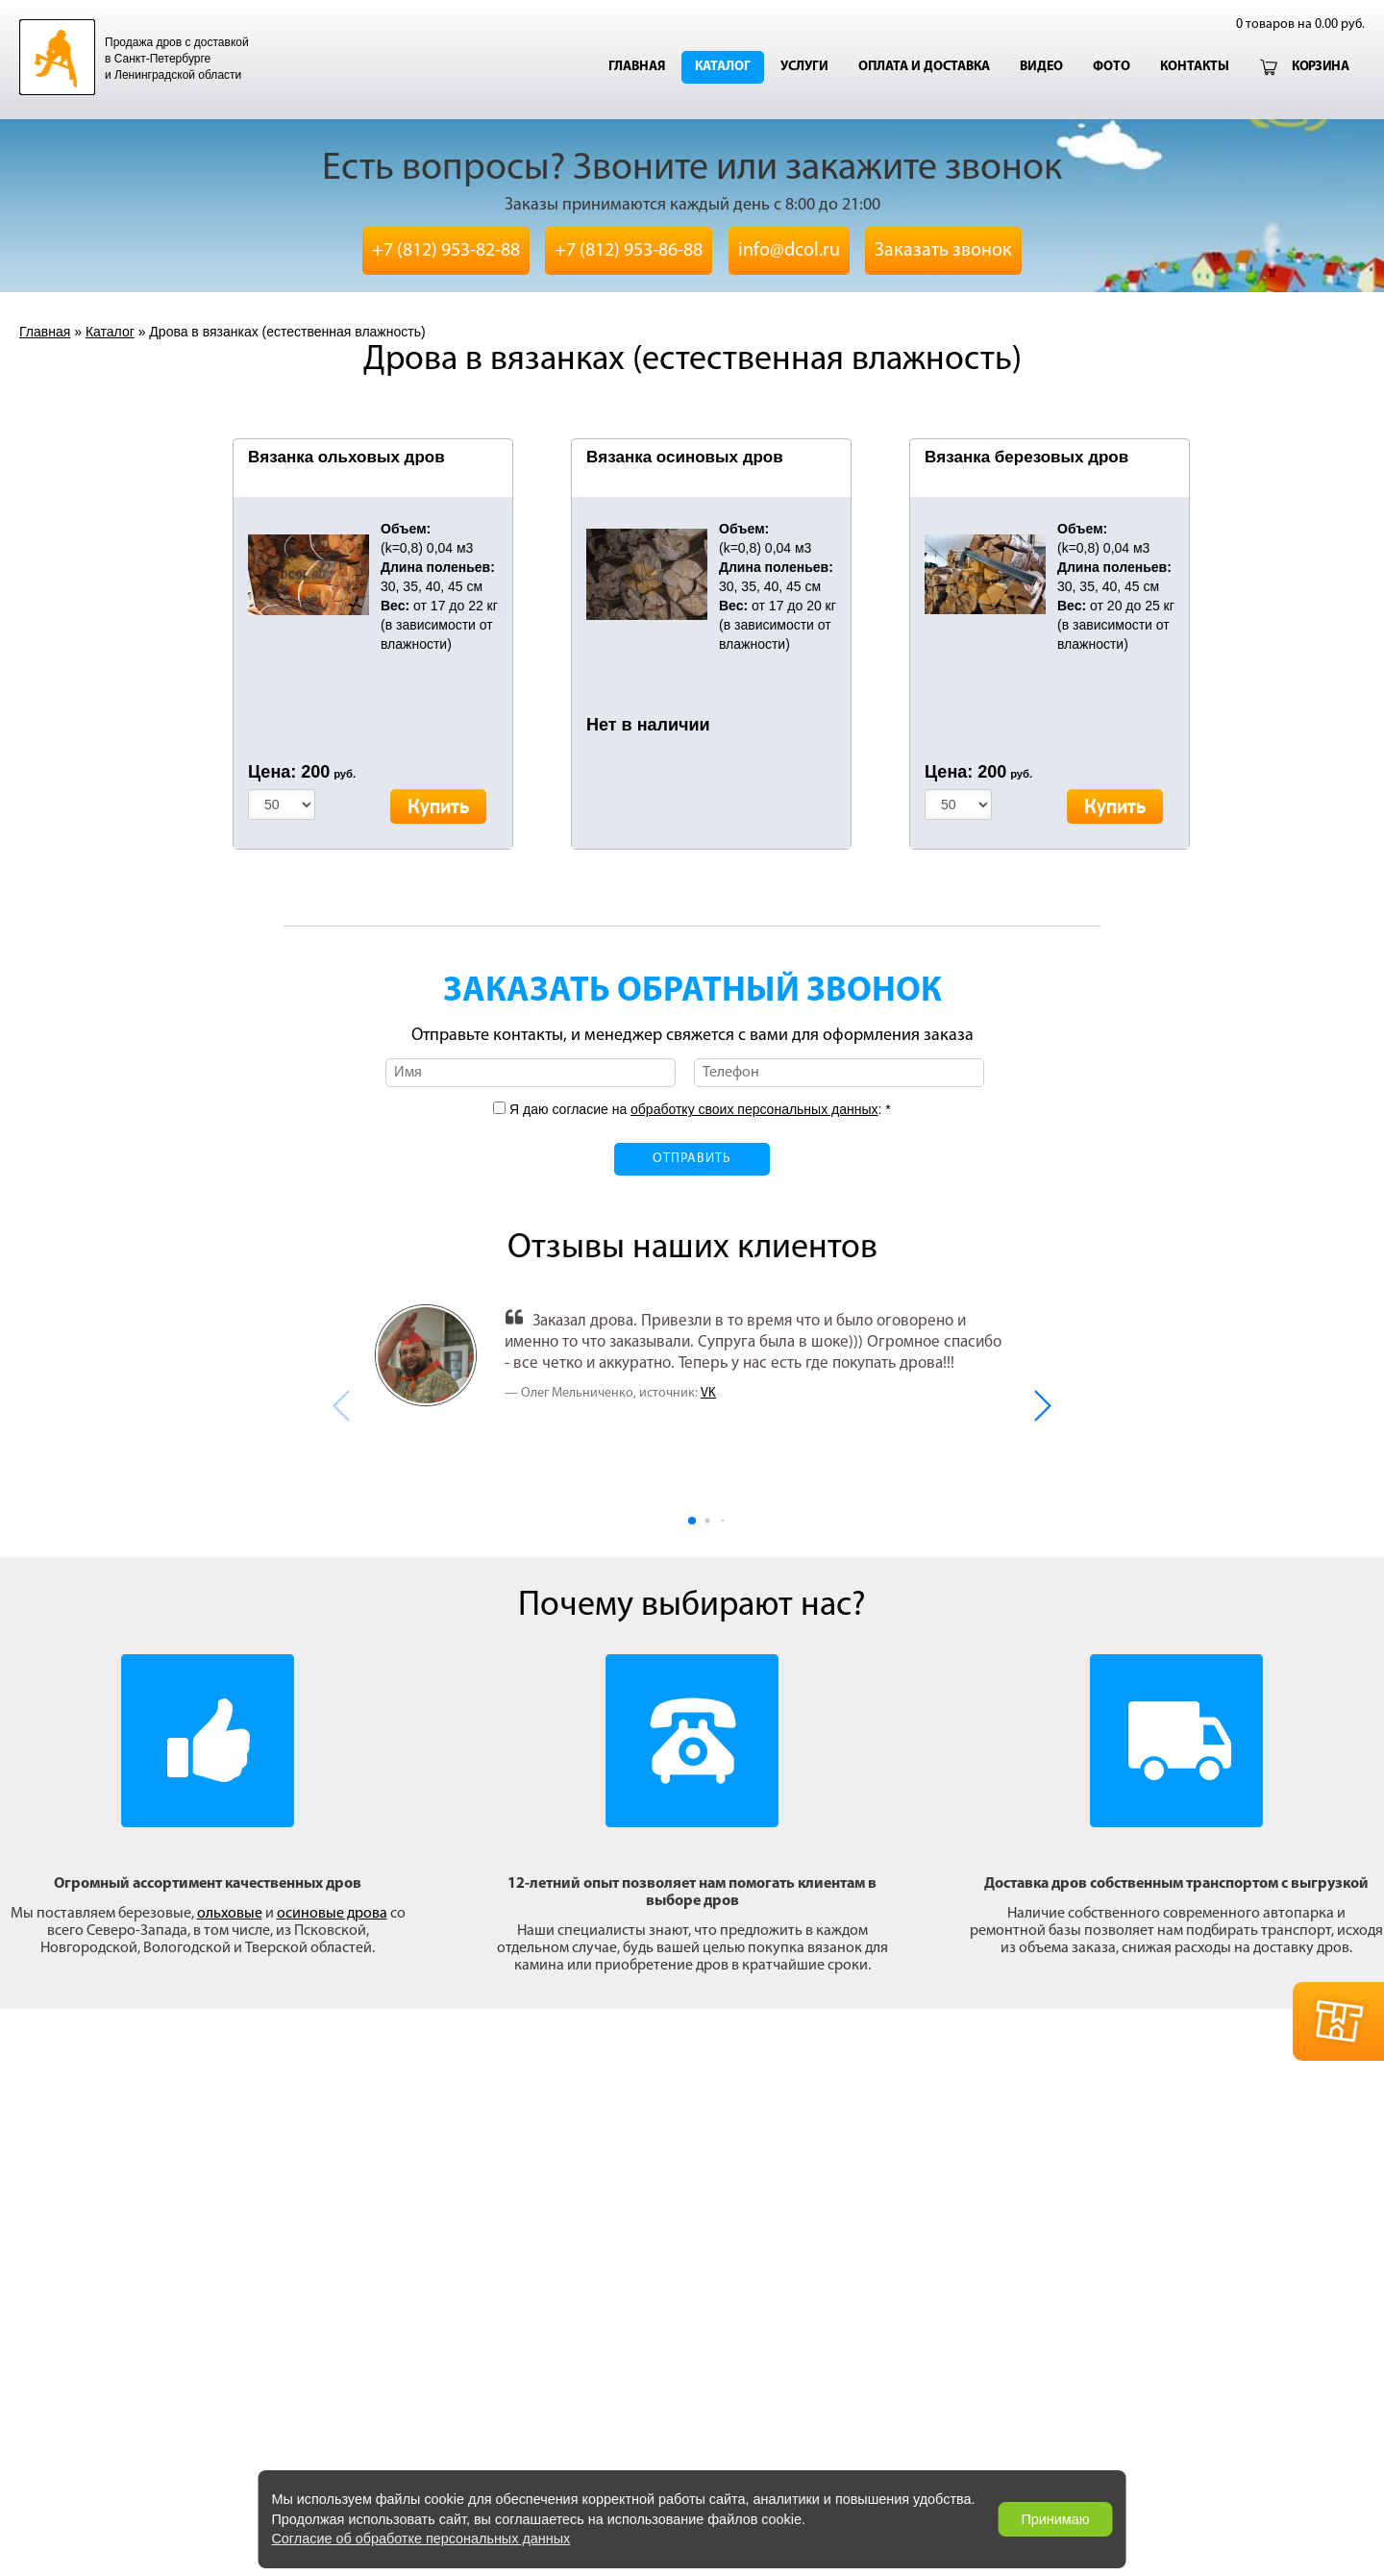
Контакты (1194, 67)
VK (708, 1393)
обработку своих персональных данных (753, 1109)
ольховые (229, 1913)
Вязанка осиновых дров (684, 457)
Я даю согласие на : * (698, 1109)
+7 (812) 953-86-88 (629, 250)
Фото (1111, 67)
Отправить (691, 1159)
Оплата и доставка (924, 67)
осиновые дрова (332, 1913)
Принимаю (1055, 2519)
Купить (438, 807)
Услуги (804, 67)
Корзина (1320, 67)
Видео (1041, 67)
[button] (1041, 1406)
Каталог (723, 67)
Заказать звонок (943, 250)
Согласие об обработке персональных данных (420, 2538)
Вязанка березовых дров (1026, 457)
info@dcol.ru (789, 250)
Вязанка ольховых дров (346, 457)
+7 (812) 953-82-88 (446, 250)
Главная (636, 67)
